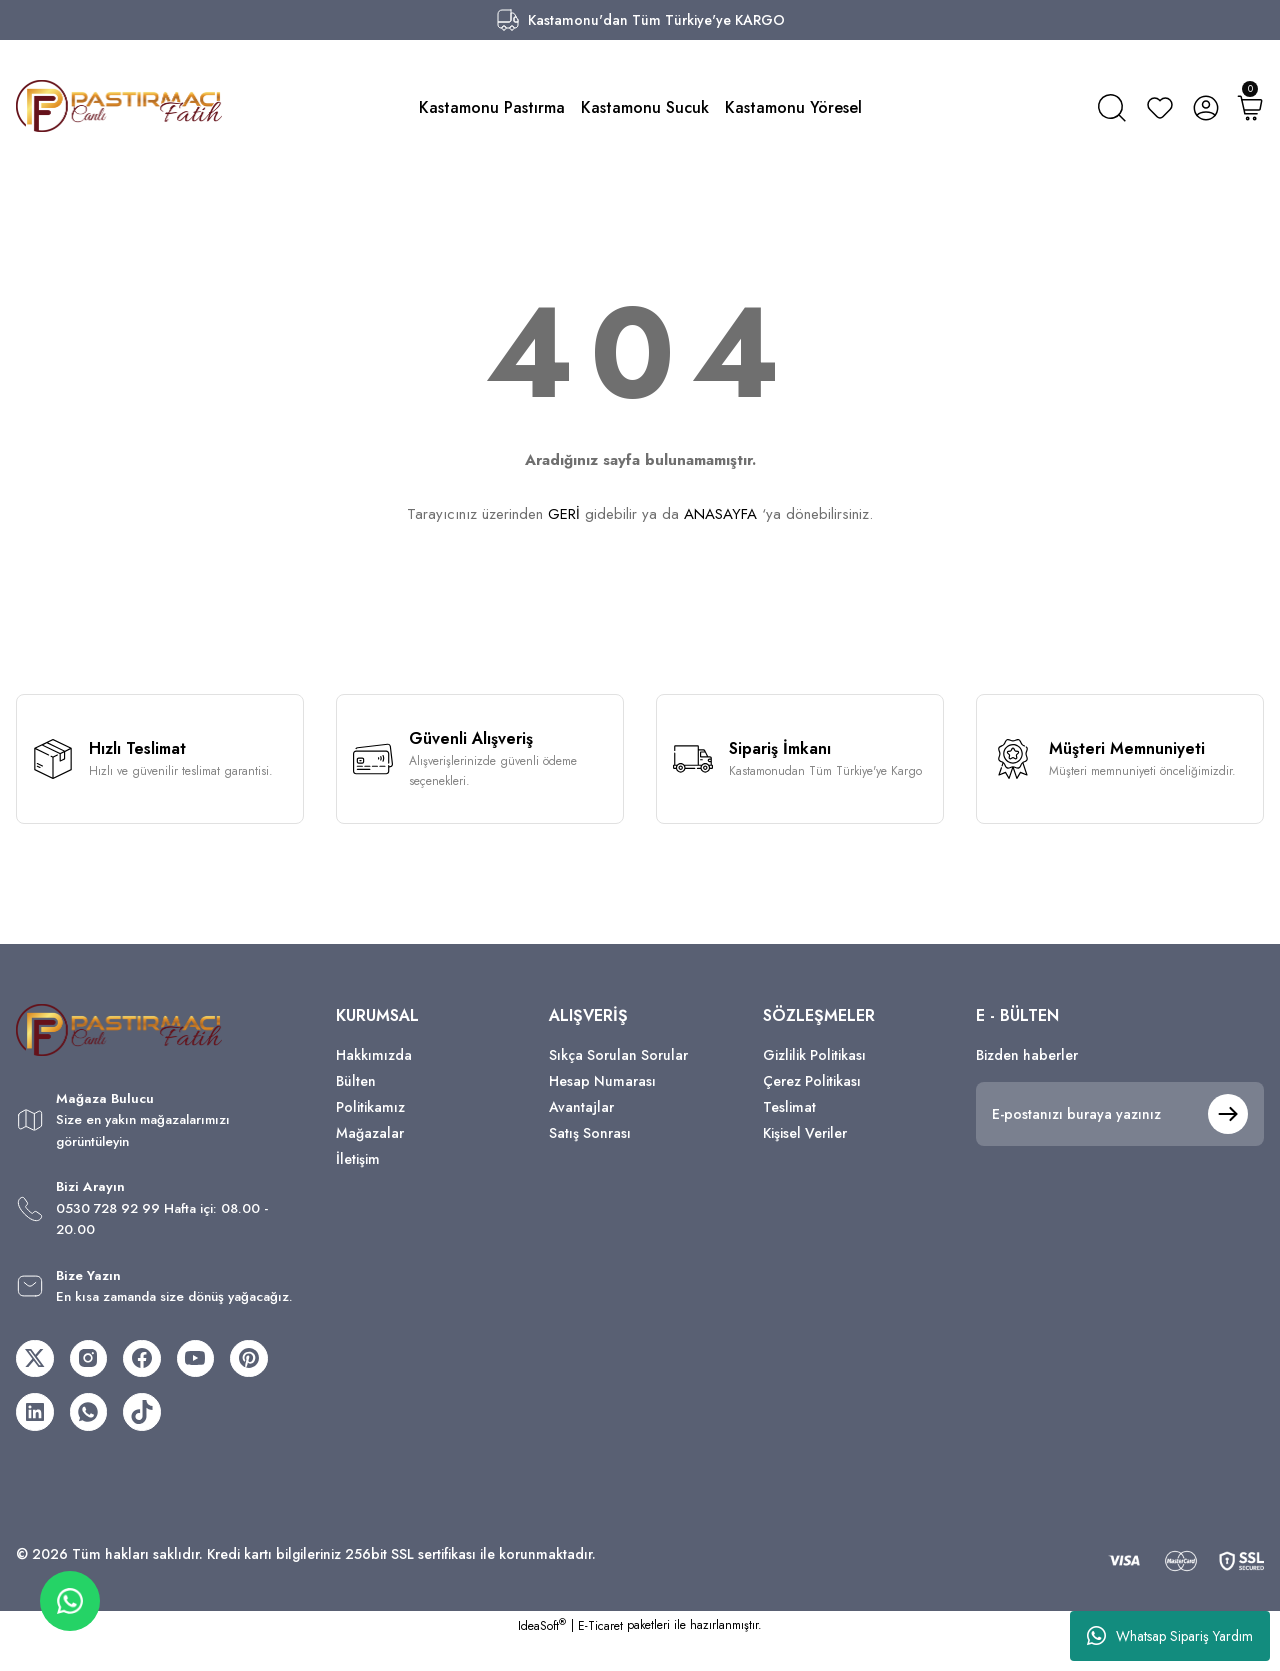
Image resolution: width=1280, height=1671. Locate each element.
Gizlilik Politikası (814, 1055)
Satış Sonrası (590, 1133)
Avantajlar (581, 1107)
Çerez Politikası (812, 1081)
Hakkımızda (374, 1055)
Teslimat (789, 1107)
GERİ (564, 514)
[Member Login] (1206, 108)
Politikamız (370, 1107)
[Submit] (1228, 1114)
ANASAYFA (720, 514)
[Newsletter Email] (1120, 1114)
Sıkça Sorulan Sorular (618, 1055)
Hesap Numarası (602, 1081)
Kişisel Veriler (805, 1133)
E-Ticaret (600, 1657)
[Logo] (119, 106)
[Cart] (1250, 108)
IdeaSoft (542, 1657)
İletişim (358, 1159)
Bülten (356, 1081)
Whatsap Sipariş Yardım (1170, 1636)
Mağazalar (370, 1133)
